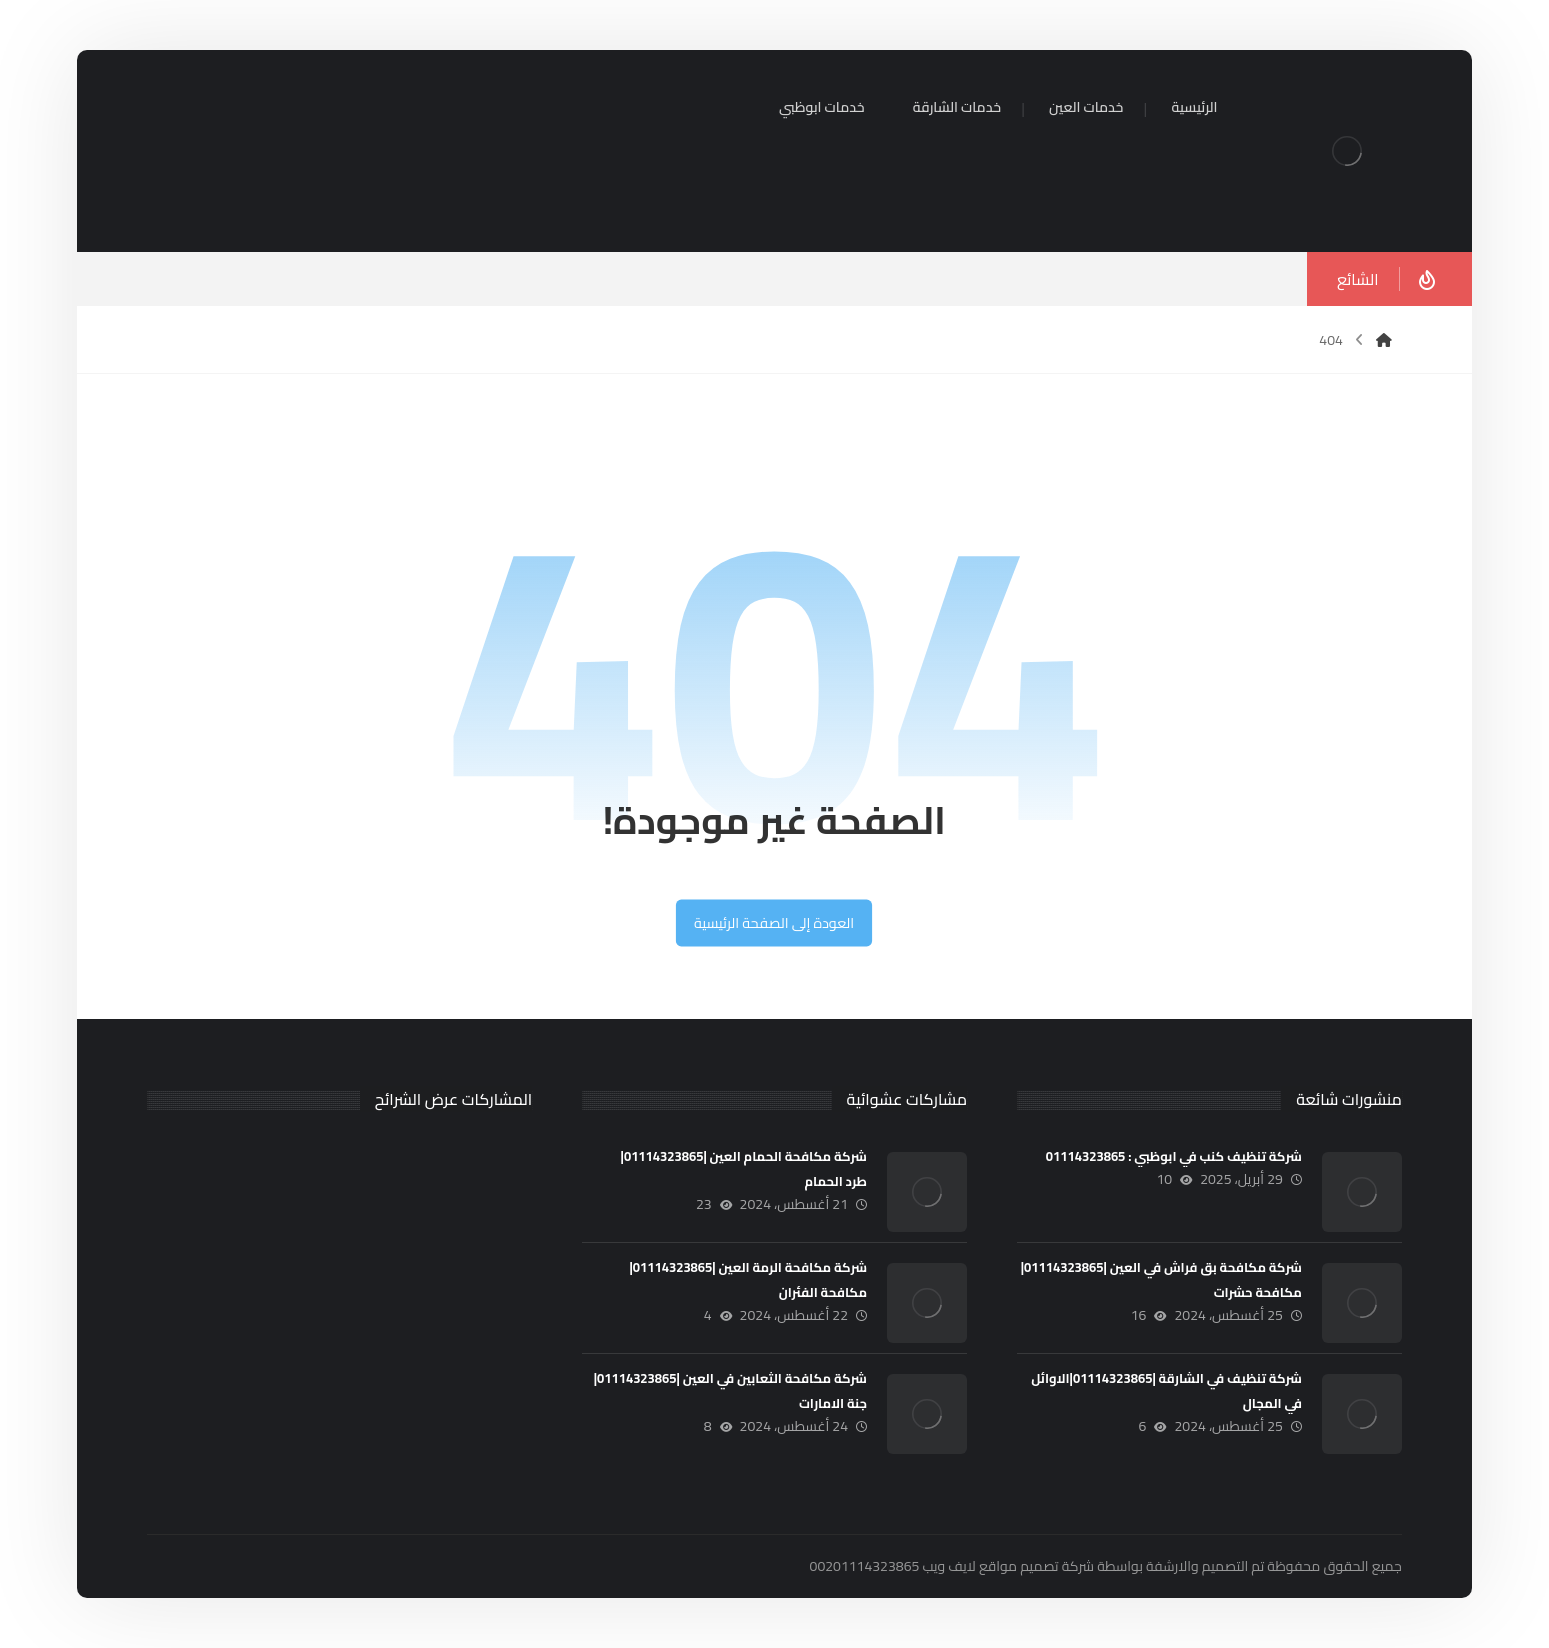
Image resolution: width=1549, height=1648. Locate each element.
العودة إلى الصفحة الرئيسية (774, 922)
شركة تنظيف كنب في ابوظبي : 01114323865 (1174, 1156)
